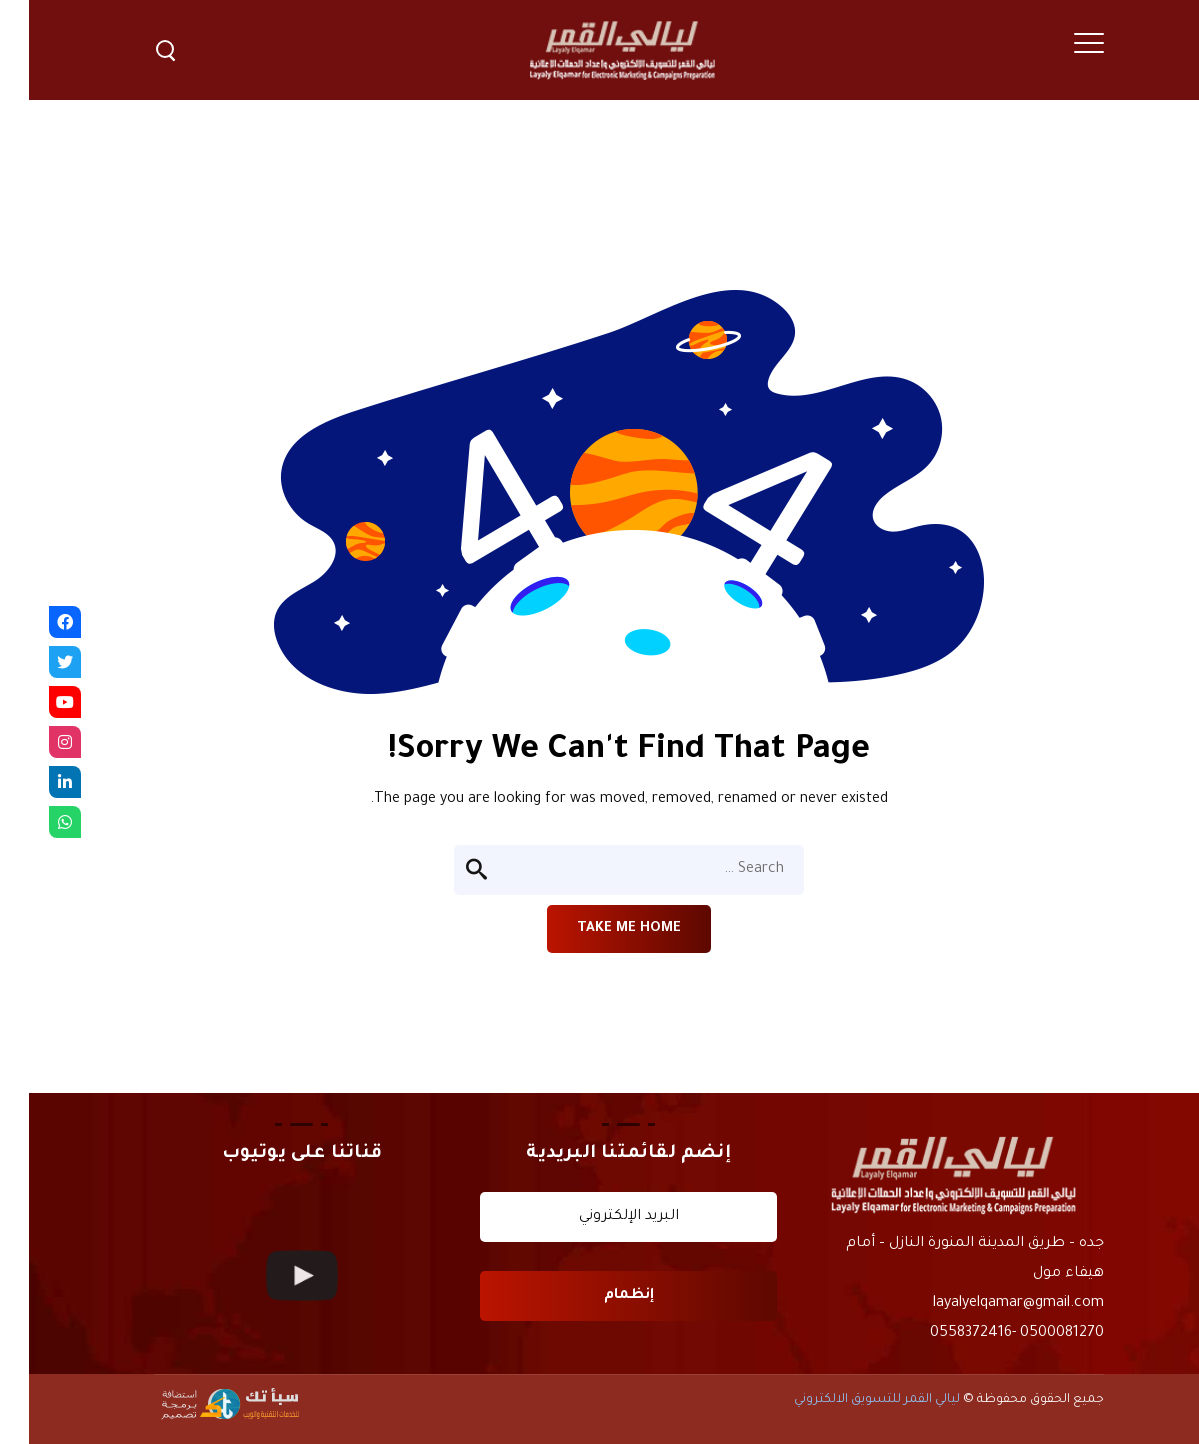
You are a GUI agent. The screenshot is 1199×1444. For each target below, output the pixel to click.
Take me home (600, 928)
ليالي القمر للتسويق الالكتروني (848, 1400)
